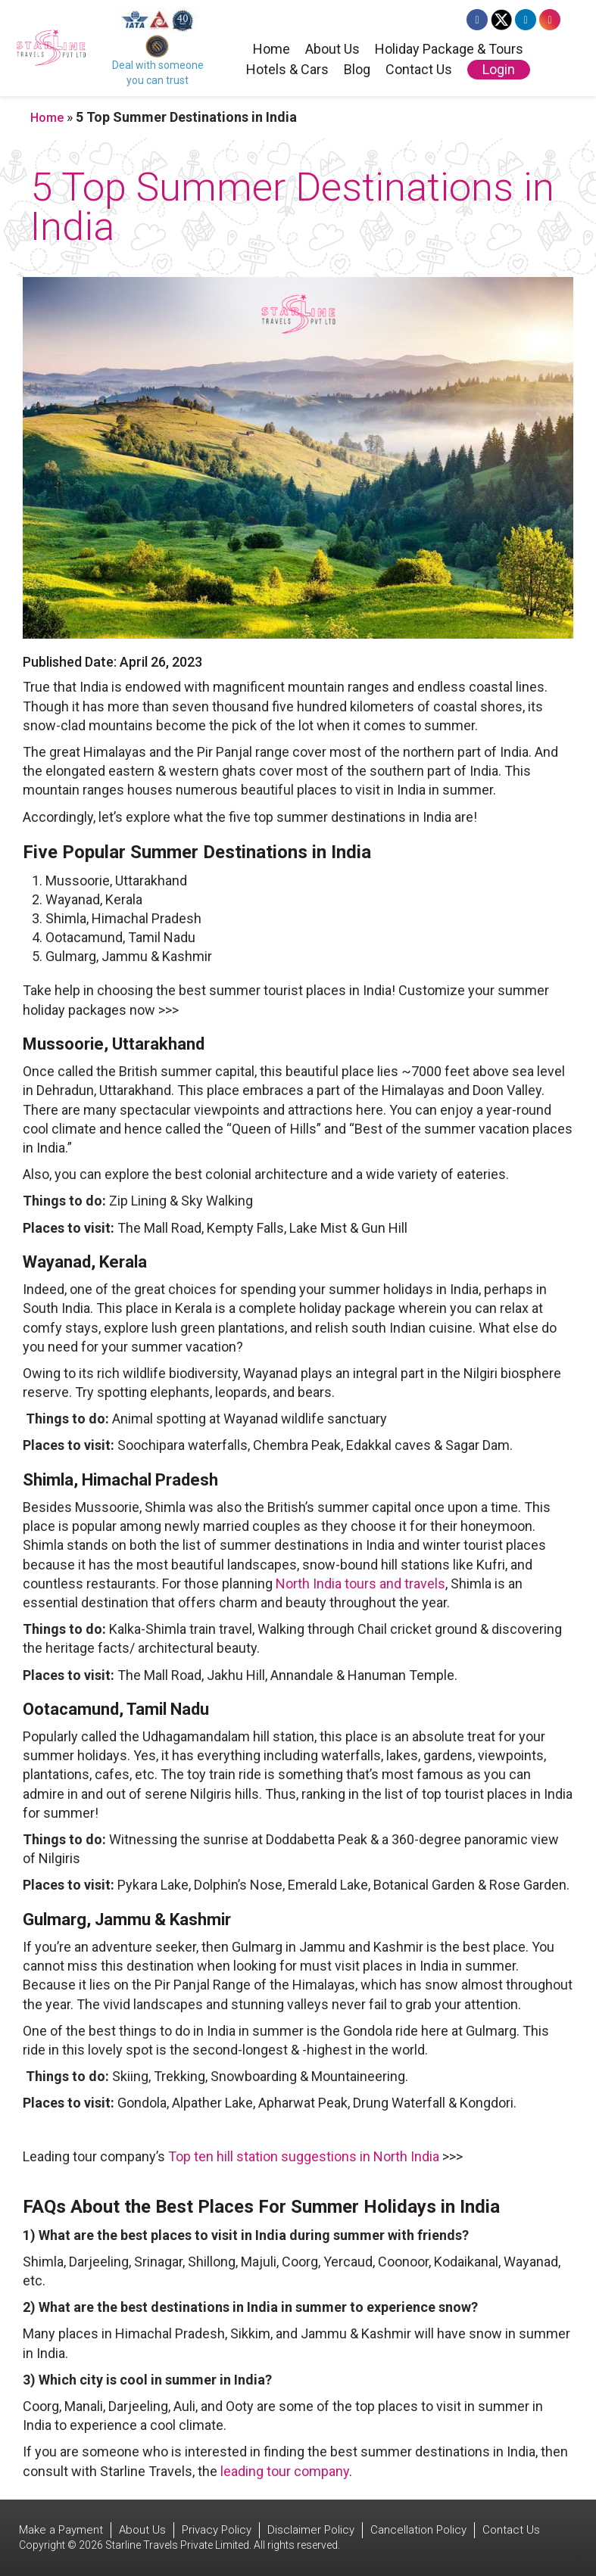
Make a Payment (61, 2530)
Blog (357, 70)
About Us (332, 50)
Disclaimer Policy (310, 2530)
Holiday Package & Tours (449, 50)
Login (498, 69)
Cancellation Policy (418, 2530)
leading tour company (284, 2471)
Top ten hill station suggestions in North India (303, 2156)
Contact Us (418, 70)
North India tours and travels (360, 1583)
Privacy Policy (216, 2530)
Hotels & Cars (287, 70)
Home (271, 50)
